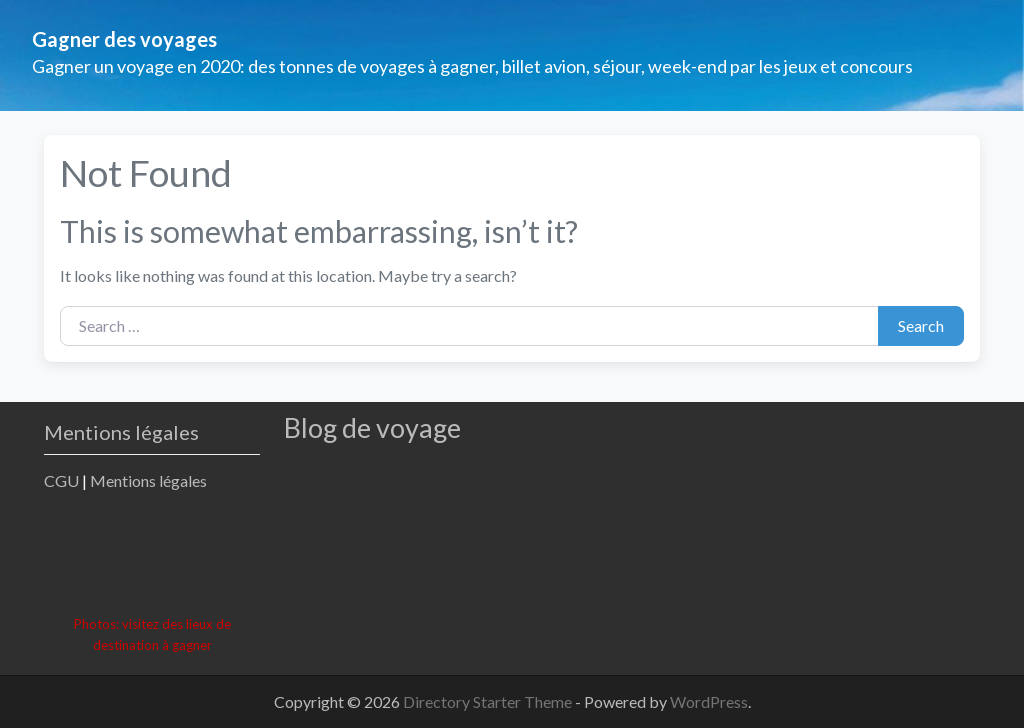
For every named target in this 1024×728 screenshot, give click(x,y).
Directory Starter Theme (489, 701)
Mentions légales (148, 480)
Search (921, 325)
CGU (61, 480)
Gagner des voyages (124, 39)
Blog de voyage (372, 427)
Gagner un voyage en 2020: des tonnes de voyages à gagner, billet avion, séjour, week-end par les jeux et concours (472, 66)
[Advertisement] (408, 556)
